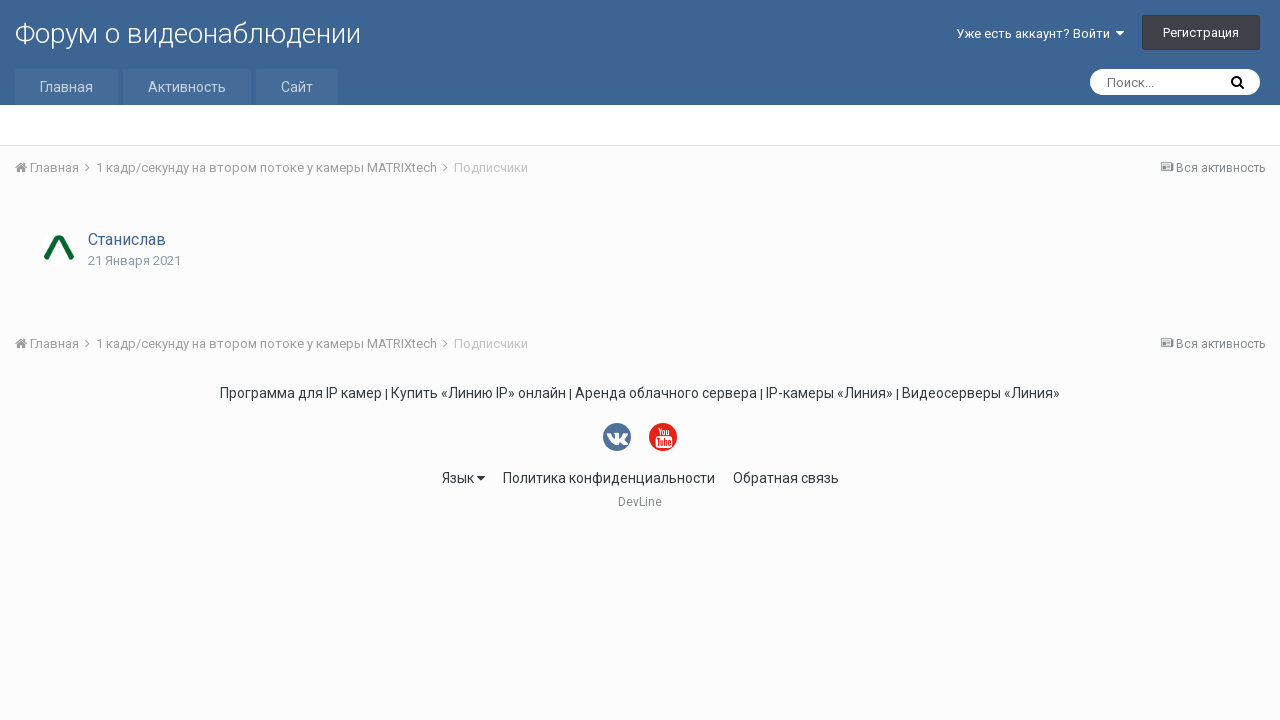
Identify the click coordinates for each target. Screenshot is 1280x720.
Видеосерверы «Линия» (981, 393)
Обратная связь (786, 478)
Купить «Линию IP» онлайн (478, 393)
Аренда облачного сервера (666, 393)
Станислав (127, 239)
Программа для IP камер (301, 393)
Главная (66, 87)
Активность (187, 87)
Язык (463, 478)
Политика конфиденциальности (609, 478)
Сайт (297, 87)
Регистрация (1201, 32)
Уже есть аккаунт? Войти (1040, 33)
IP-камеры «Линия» (829, 393)
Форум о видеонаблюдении (188, 33)
